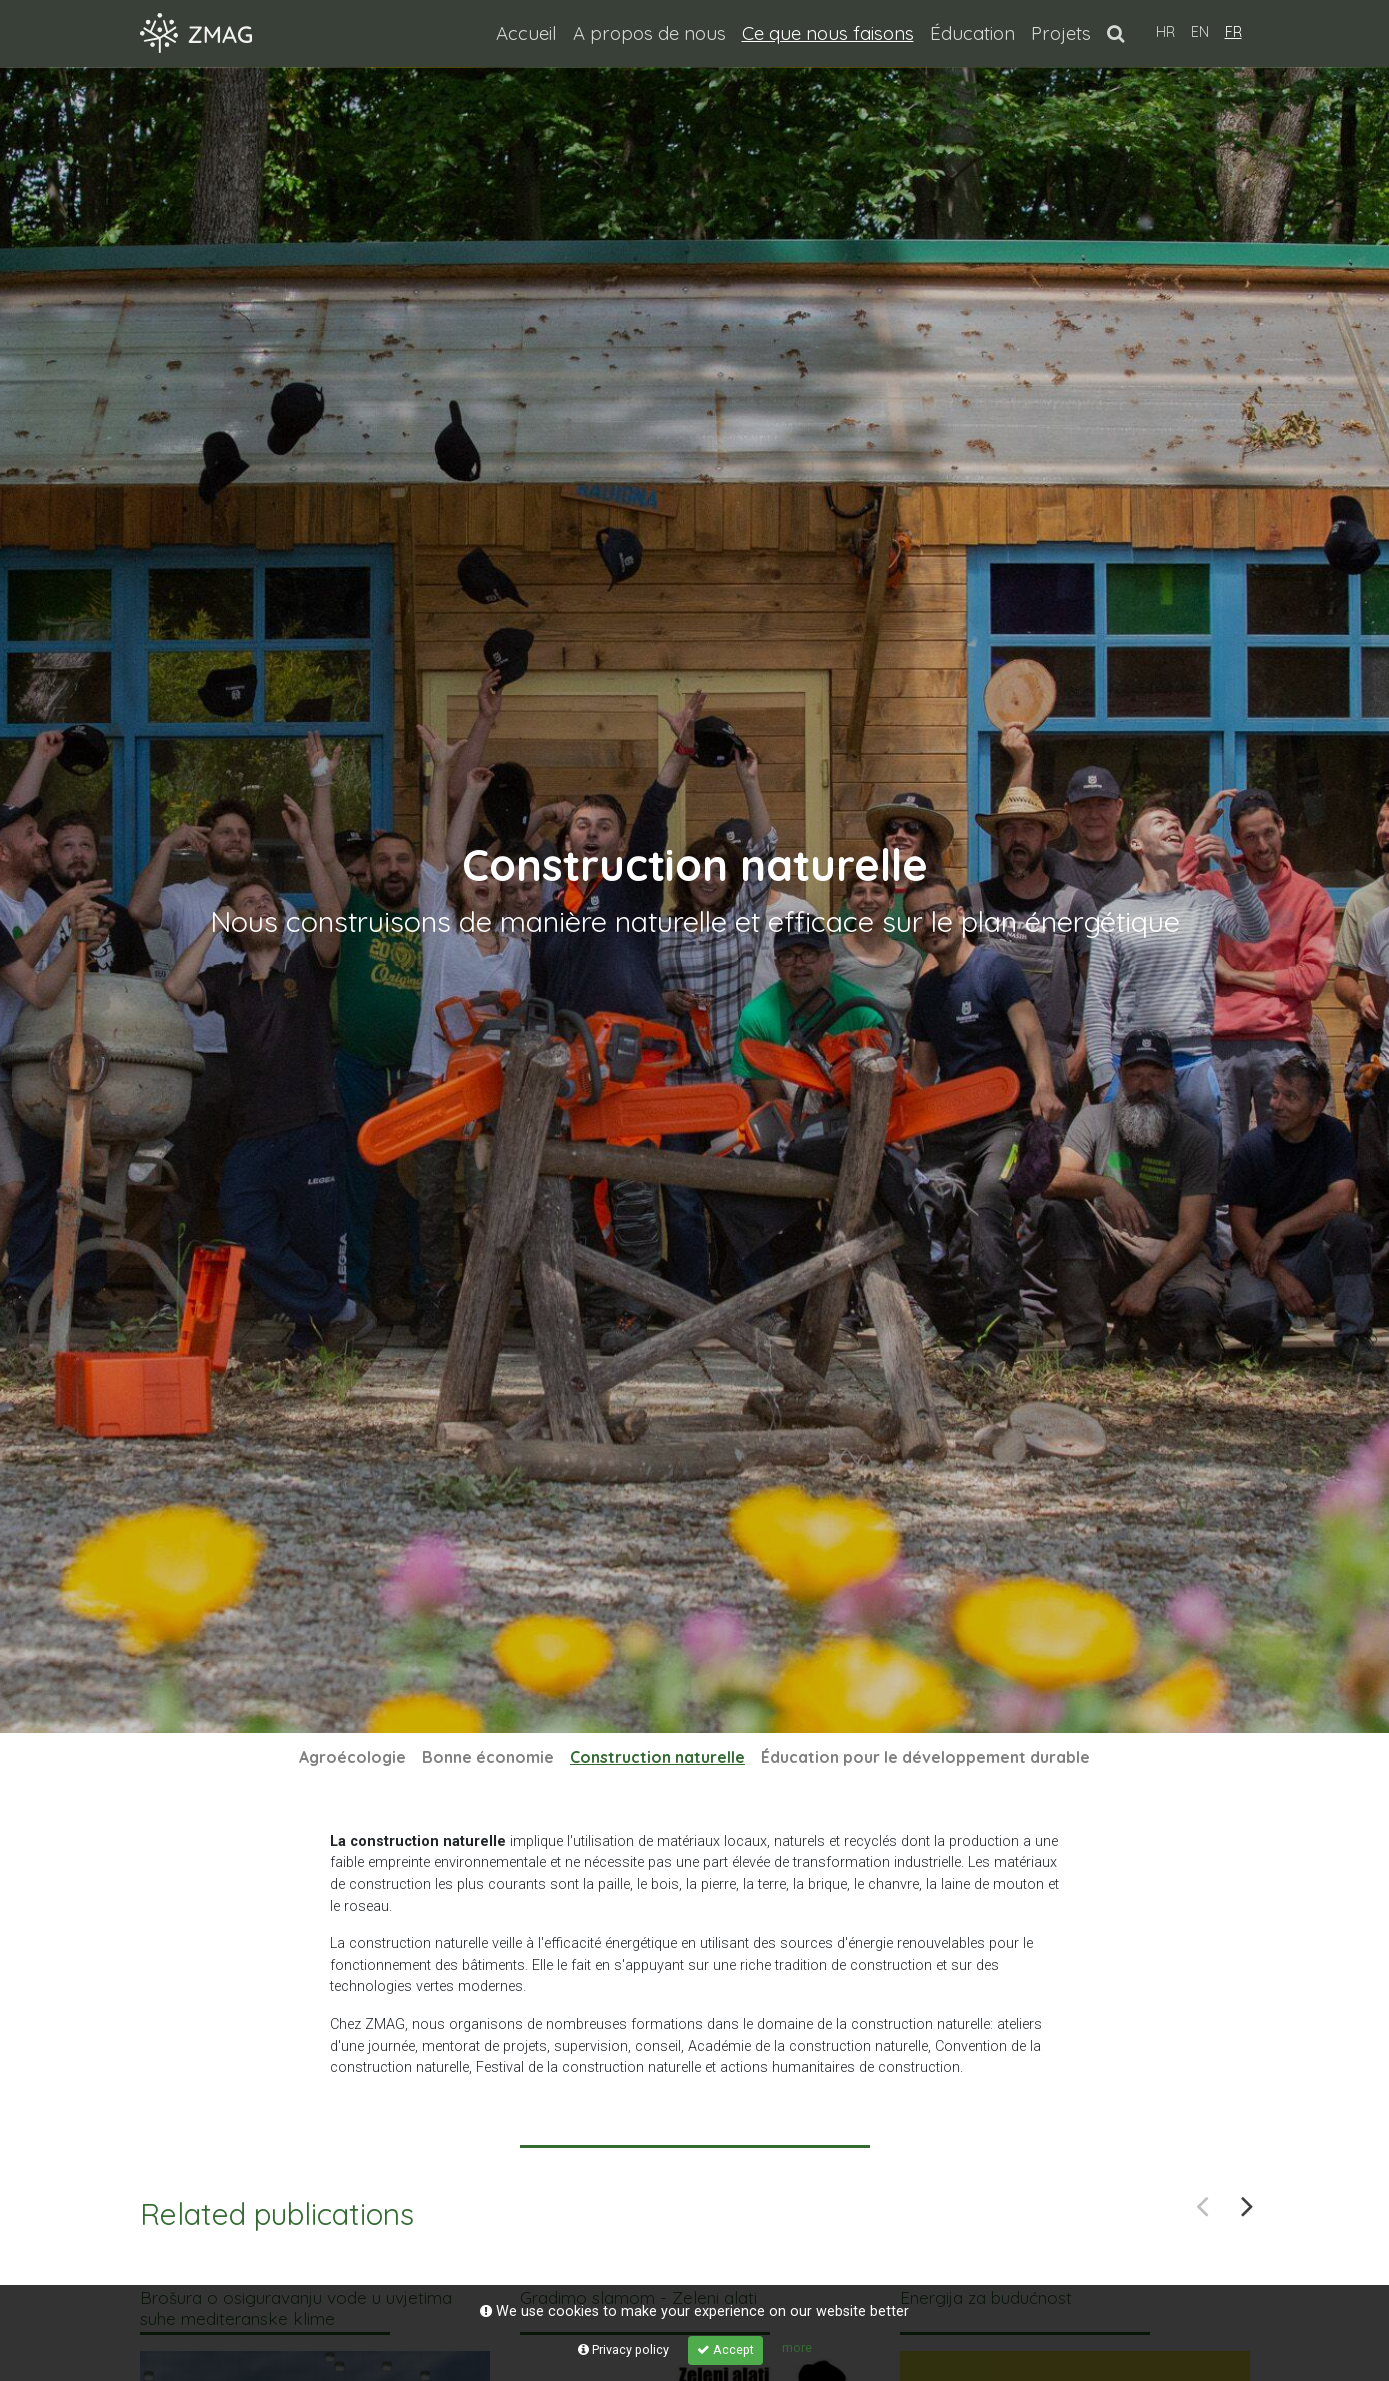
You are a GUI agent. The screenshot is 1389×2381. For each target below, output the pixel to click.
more (797, 2347)
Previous (1202, 2205)
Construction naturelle (661, 1756)
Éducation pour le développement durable (925, 1757)
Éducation (972, 33)
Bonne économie (488, 1757)
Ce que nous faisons (832, 31)
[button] (1115, 33)
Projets (1061, 33)
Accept (725, 2349)
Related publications (277, 2214)
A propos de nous (649, 33)
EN (1200, 32)
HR (1165, 32)
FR (1233, 32)
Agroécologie (352, 1757)
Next (1247, 2205)
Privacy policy (623, 2349)
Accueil (526, 33)
